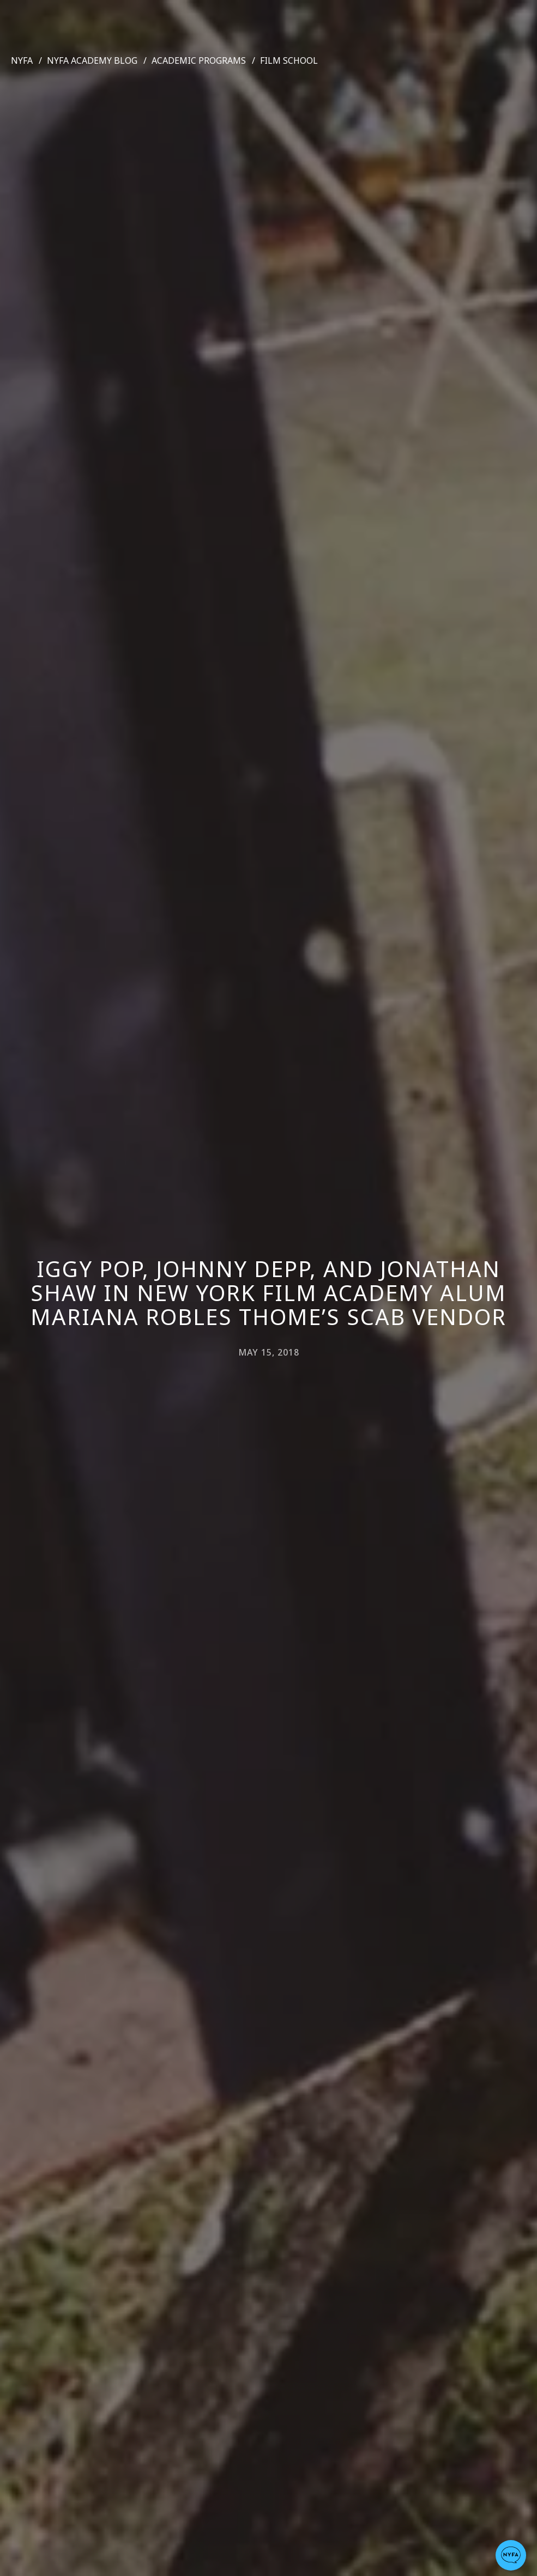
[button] (511, 2555)
